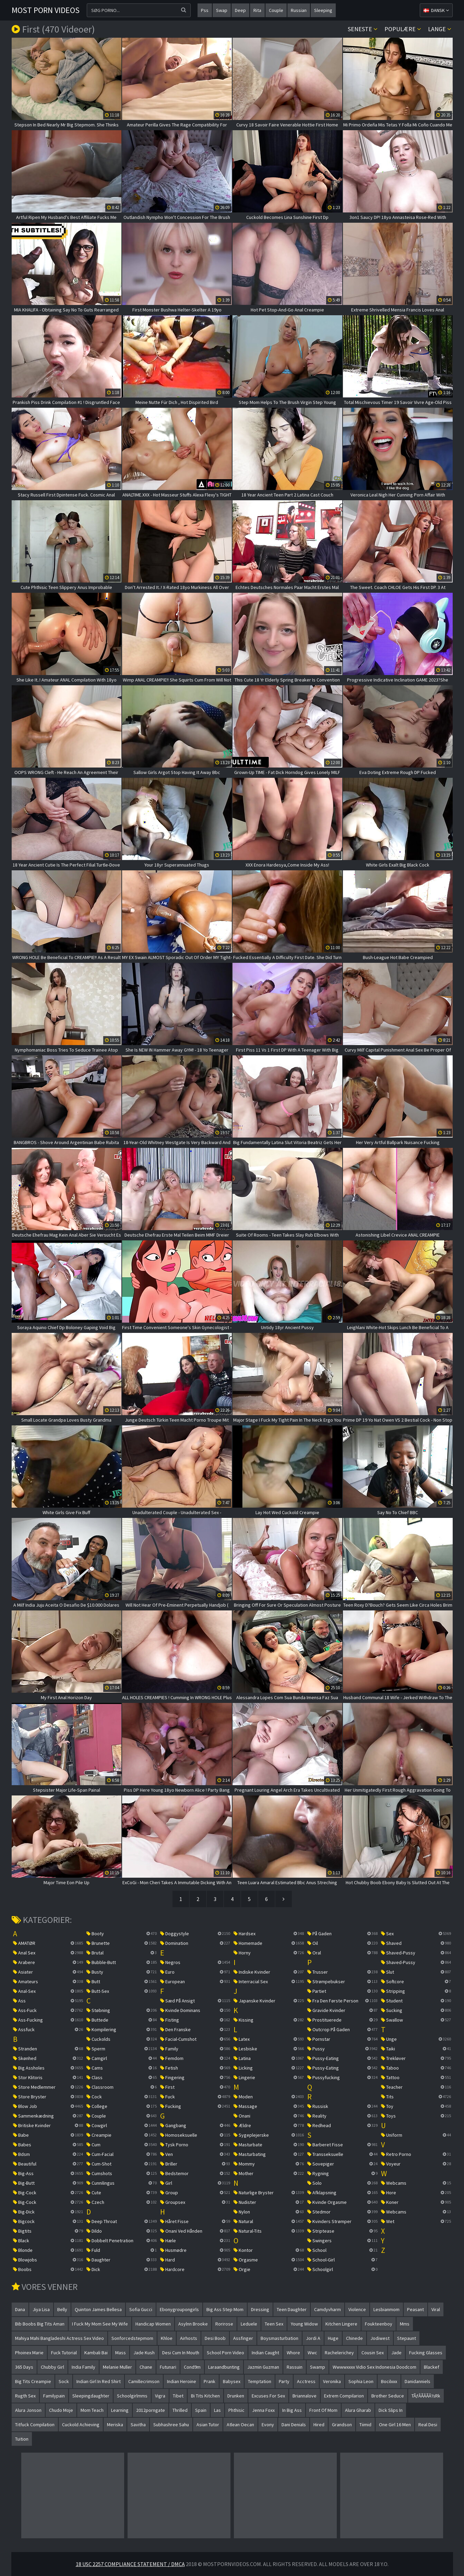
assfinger (243, 2338)
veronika (332, 2381)
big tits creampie (33, 2381)
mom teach (92, 2410)
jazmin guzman (263, 2367)
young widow (304, 2324)
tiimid (365, 2424)
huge (333, 2338)
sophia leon (360, 2381)
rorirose (224, 2324)
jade (396, 2353)
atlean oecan (240, 2424)
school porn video (225, 2353)
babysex (231, 2381)
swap (221, 10)
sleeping (323, 10)
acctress (306, 2381)
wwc (312, 2353)
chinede (354, 2338)
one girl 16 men (395, 2424)
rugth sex (25, 2396)
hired (318, 2424)
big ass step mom (224, 2309)
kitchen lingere (341, 2324)
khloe (166, 2338)
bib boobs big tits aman (39, 2324)
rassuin (294, 2367)
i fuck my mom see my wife (100, 2324)
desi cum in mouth (180, 2353)
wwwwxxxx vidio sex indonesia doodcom (374, 2367)
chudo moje (61, 2410)
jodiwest (380, 2338)
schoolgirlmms (132, 2396)
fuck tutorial (64, 2353)
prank (209, 2381)
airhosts (188, 2338)
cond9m (192, 2367)
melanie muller (117, 2367)
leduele (249, 2324)
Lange (439, 29)
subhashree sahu (171, 2424)
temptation (259, 2381)
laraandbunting (224, 2367)
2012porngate (150, 2410)
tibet (178, 2396)
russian (299, 10)
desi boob (215, 2338)
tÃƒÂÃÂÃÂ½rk (426, 2396)
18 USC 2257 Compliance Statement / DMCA (130, 2564)
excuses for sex (268, 2396)
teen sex (274, 2324)
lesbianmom (386, 2309)
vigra (160, 2396)
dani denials (294, 2424)
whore (293, 2353)
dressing (260, 2309)
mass (120, 2353)
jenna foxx (263, 2410)
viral (435, 2309)
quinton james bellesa (98, 2309)
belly (62, 2309)
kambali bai (96, 2353)
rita (257, 10)
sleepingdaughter (90, 2396)
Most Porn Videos (46, 10)
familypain (54, 2396)
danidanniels (417, 2381)
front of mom (323, 2410)
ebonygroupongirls (179, 2309)
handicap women (153, 2324)
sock (64, 2381)
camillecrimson (143, 2381)
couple (276, 10)
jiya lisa (41, 2309)
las (217, 2410)
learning (120, 2410)
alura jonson (28, 2410)
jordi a (313, 2338)
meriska (115, 2424)
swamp (317, 2367)
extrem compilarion (344, 2396)
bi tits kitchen (205, 2396)
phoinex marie (29, 2353)
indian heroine (181, 2381)
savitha (138, 2424)
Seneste (363, 29)
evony (268, 2424)
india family (83, 2367)
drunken (235, 2396)
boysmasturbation (279, 2338)
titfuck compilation (35, 2424)
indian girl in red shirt (98, 2381)
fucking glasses (425, 2353)
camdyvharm (327, 2309)
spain (200, 2410)
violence (357, 2309)
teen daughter (292, 2309)
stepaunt (406, 2338)
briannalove (305, 2396)
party (284, 2381)
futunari (168, 2367)
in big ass (292, 2410)
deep (240, 10)
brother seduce (387, 2396)
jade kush (144, 2353)
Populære (402, 29)
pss (205, 10)
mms (404, 2324)
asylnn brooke (193, 2324)
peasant (415, 2309)
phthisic (236, 2410)
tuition (21, 2439)
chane (146, 2367)
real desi (427, 2424)
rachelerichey (339, 2353)
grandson (342, 2424)
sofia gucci (140, 2309)
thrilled (180, 2410)
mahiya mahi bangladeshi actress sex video (59, 2338)
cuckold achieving (80, 2424)
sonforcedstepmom (132, 2338)
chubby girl (52, 2367)
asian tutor (208, 2424)
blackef (431, 2367)
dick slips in (391, 2410)
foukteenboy (378, 2324)
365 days (24, 2367)
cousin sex (372, 2353)
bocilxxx (389, 2381)
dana (20, 2309)
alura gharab (358, 2410)
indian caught (265, 2353)
